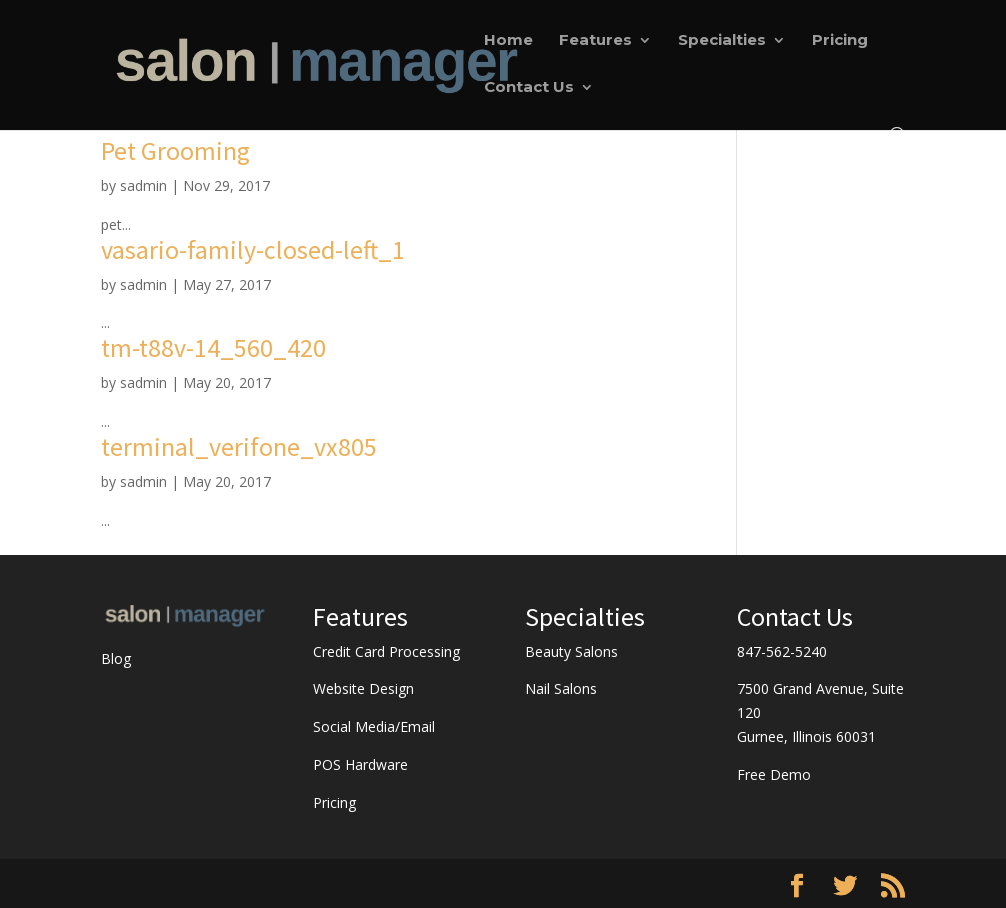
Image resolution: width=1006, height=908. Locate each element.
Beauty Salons (571, 651)
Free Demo (774, 774)
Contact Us (529, 88)
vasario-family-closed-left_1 (253, 249)
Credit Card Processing (386, 651)
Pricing (840, 41)
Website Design (363, 688)
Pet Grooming (175, 150)
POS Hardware (360, 764)
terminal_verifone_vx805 (239, 446)
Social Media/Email (374, 726)
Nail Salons (561, 688)
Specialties (722, 41)
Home (508, 41)
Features (595, 41)
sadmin (143, 185)
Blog (116, 658)
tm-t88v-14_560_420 (213, 347)
